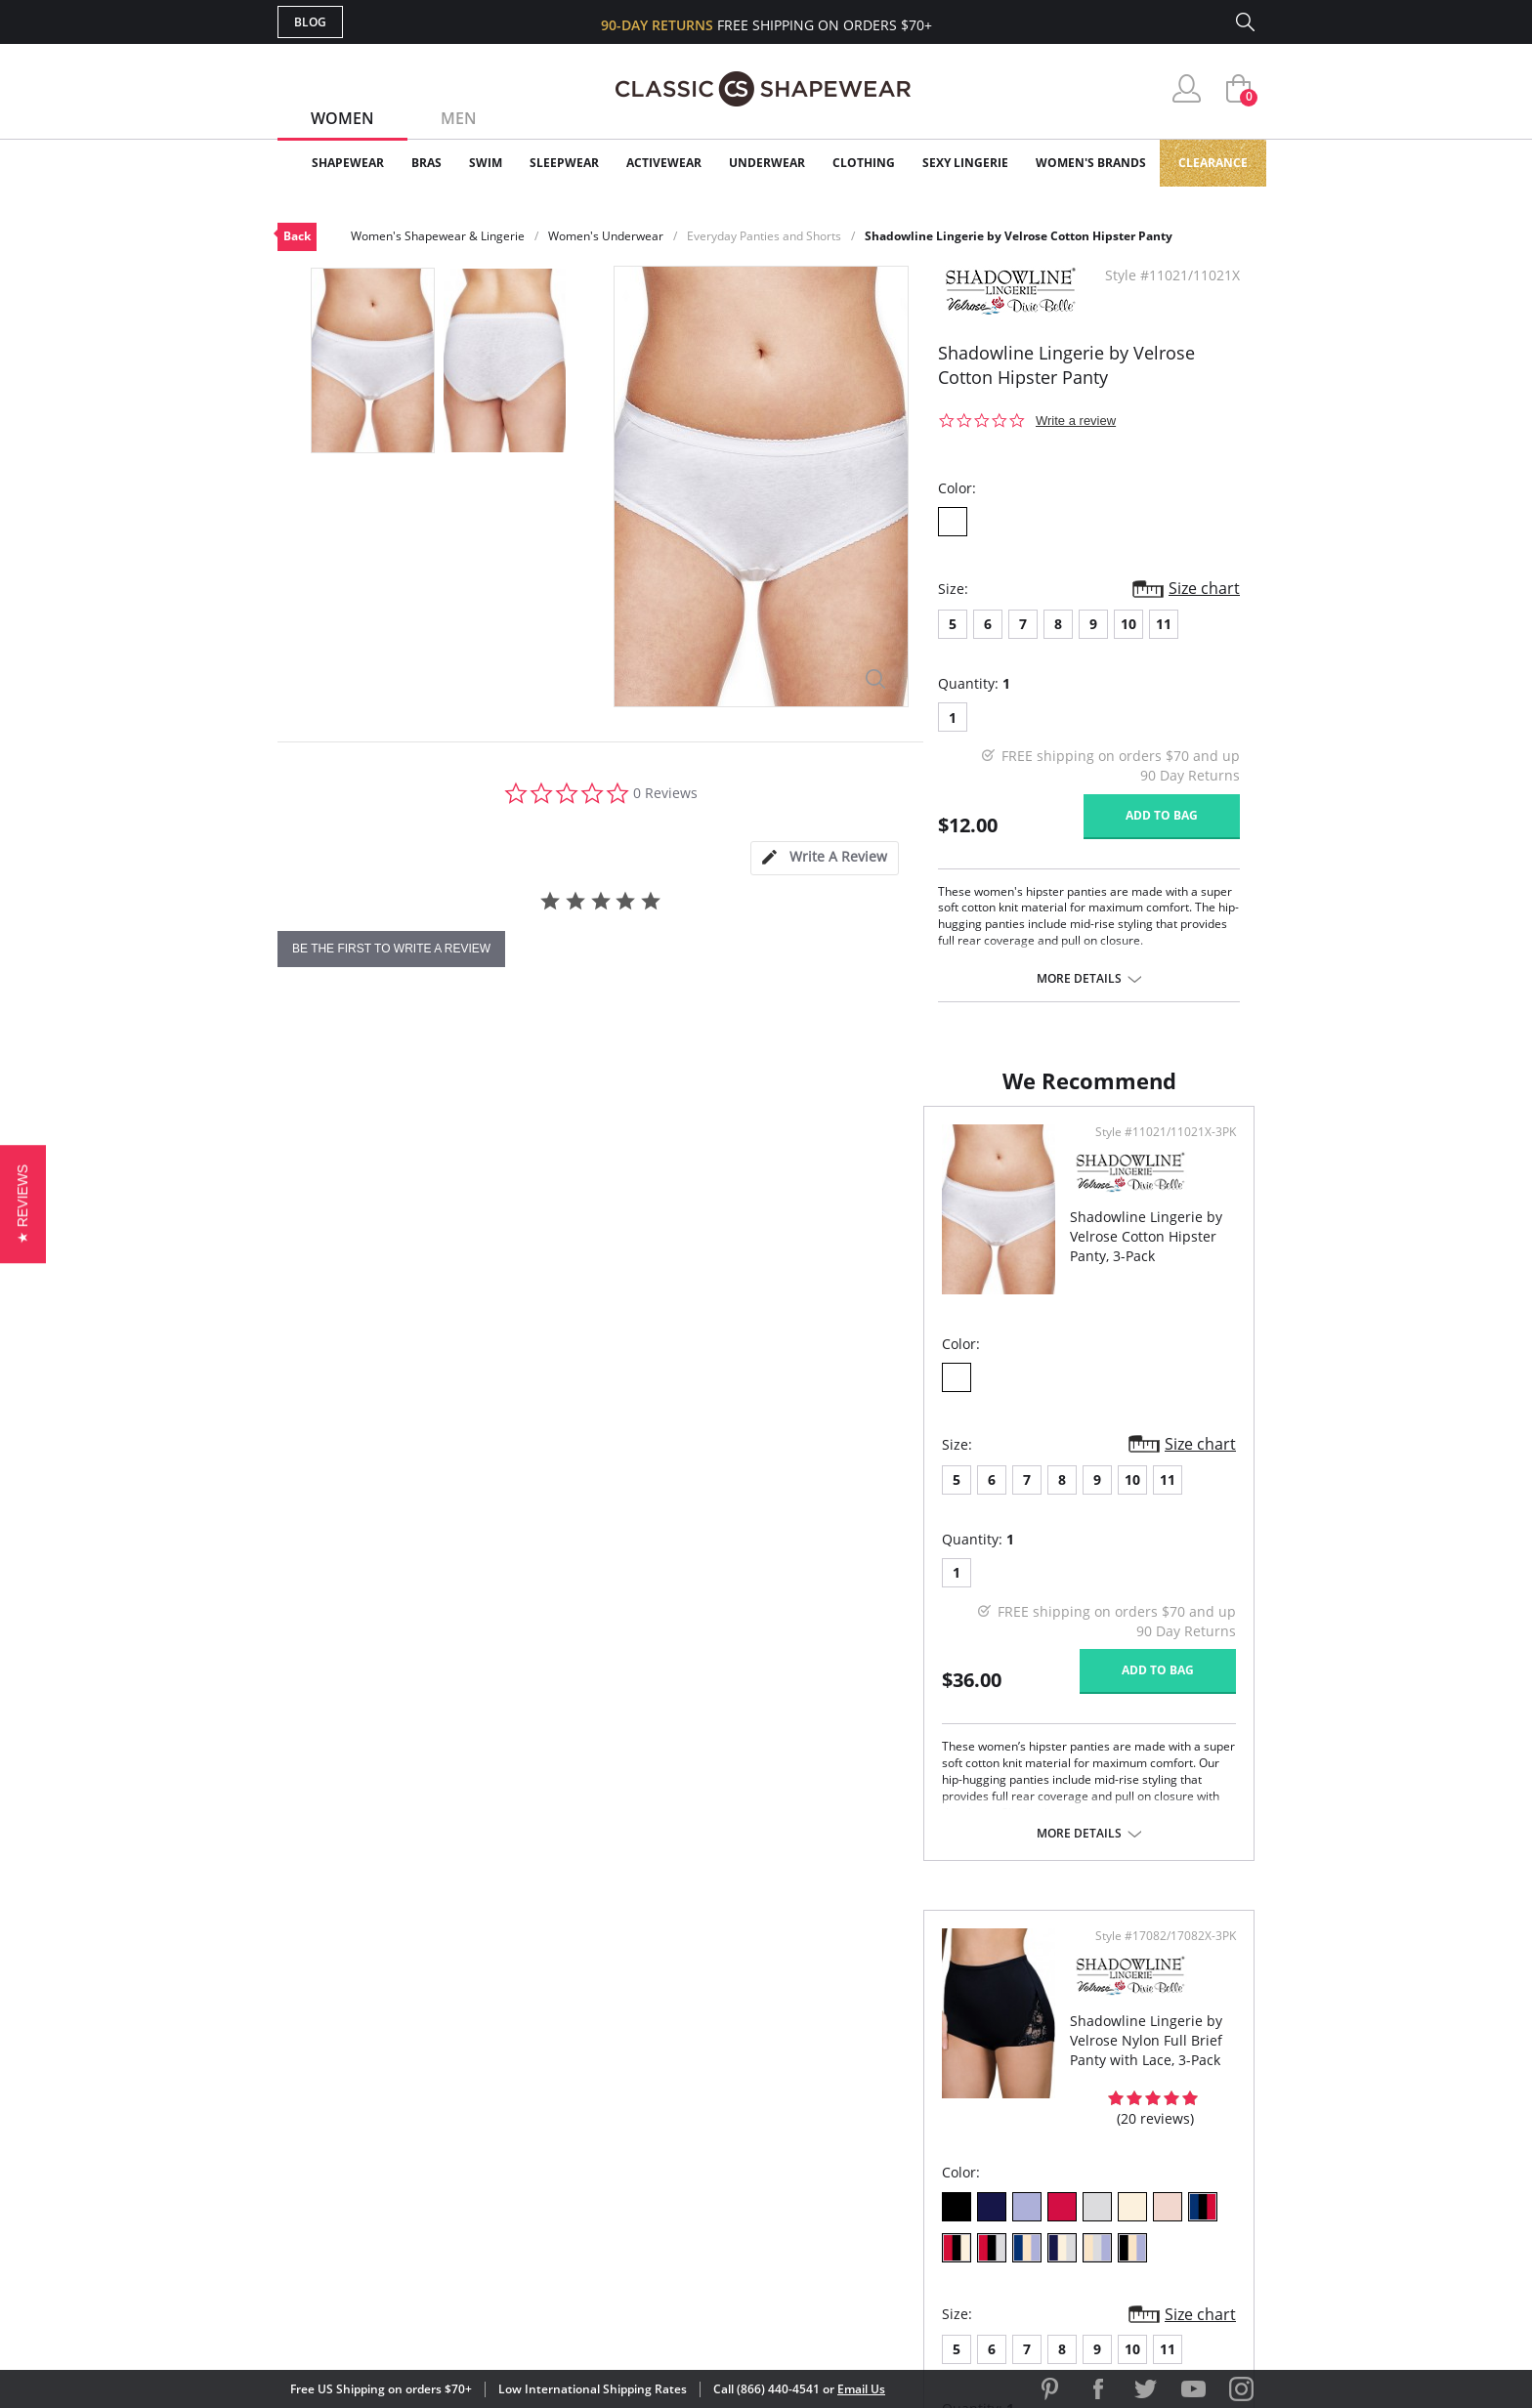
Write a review (1076, 420)
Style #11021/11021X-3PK (667, 1152)
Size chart (1204, 588)
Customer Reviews (931, 2086)
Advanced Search (672, 2054)
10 (1128, 623)
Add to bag (1162, 815)
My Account (653, 2086)
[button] (23, 1204)
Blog (310, 22)
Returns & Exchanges (687, 2181)
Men (459, 118)
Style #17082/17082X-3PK (1158, 1152)
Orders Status (661, 2117)
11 (1163, 623)
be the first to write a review (391, 948)
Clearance (1213, 162)
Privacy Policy (915, 2181)
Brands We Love (922, 2117)
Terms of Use (430, 2319)
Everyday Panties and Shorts (764, 236)
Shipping (638, 2149)
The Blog (896, 2149)
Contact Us (650, 2212)
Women (342, 118)
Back (297, 236)
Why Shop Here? (921, 2054)
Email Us (861, 2389)
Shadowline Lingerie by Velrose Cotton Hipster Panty (1018, 236)
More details (1079, 979)
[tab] (824, 858)
